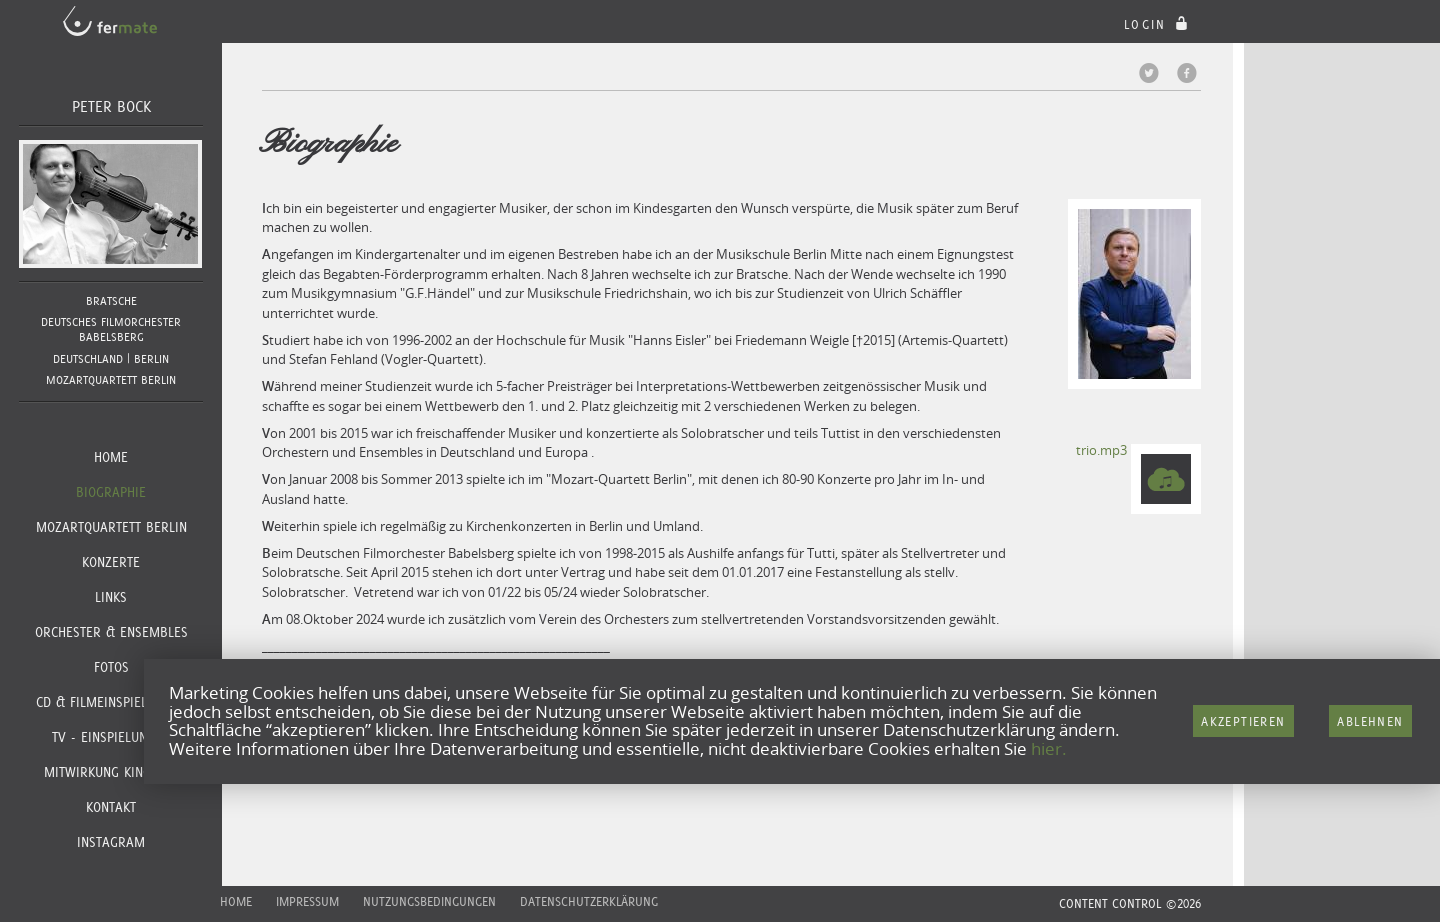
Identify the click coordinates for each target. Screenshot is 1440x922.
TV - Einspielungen (111, 737)
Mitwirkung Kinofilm (111, 772)
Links (111, 597)
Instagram (111, 842)
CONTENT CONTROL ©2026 (1130, 903)
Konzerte (111, 562)
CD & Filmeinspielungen (111, 702)
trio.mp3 (1101, 450)
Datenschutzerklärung (589, 901)
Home (111, 457)
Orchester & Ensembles (111, 632)
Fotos (111, 667)
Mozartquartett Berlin (111, 527)
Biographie (111, 492)
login (1158, 24)
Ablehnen (1370, 721)
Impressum (307, 901)
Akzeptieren (1243, 721)
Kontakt (111, 807)
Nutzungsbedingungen (429, 901)
